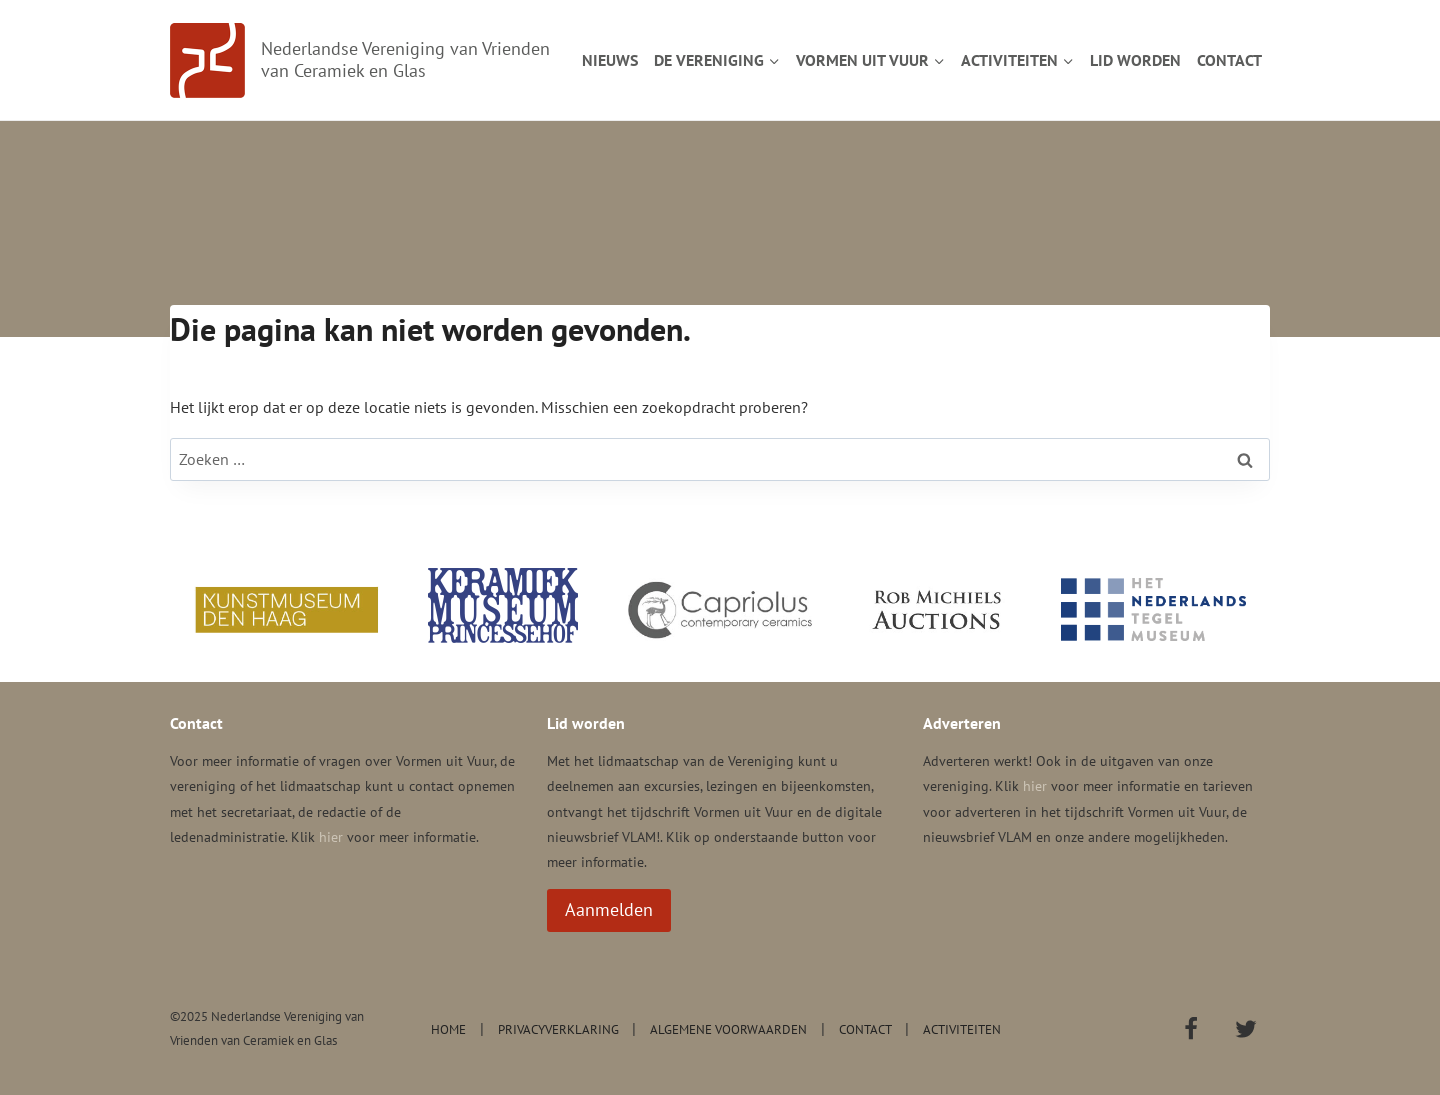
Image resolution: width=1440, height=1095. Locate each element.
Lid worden (1135, 60)
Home (448, 1029)
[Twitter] (1246, 1029)
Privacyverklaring (558, 1029)
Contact (1229, 60)
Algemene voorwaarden (728, 1029)
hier (331, 837)
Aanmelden (609, 909)
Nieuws (610, 60)
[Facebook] (1191, 1029)
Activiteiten (962, 1029)
